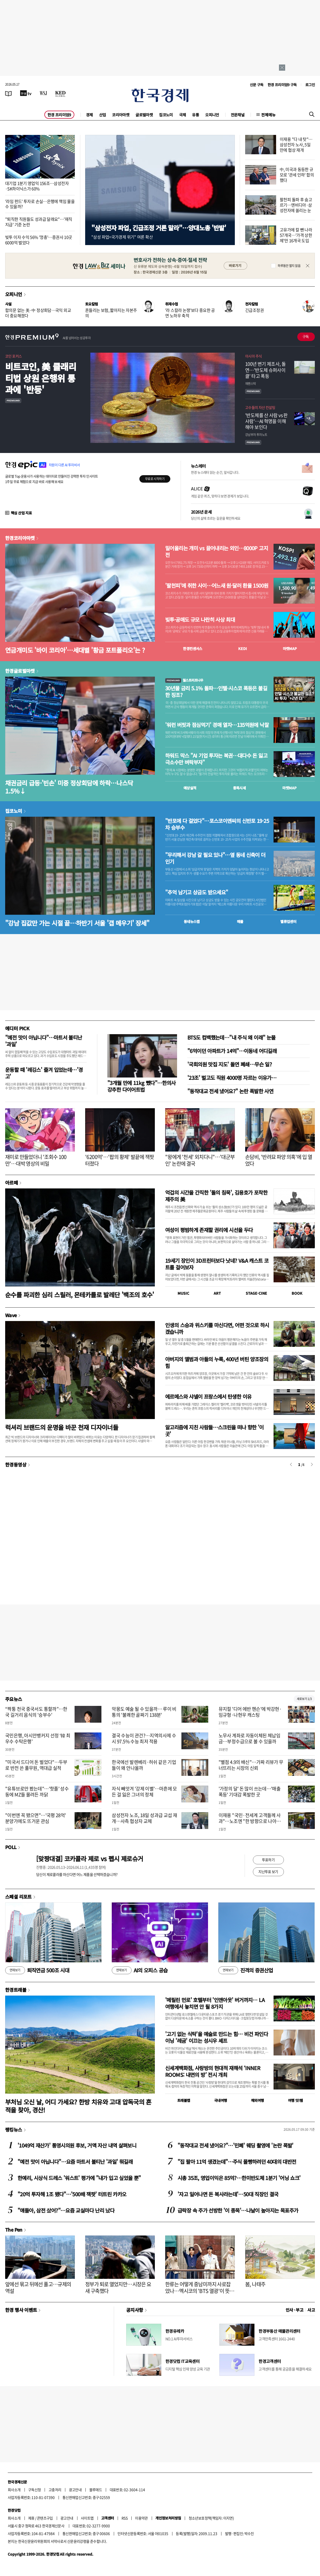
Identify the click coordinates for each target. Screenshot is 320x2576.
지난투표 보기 (268, 1871)
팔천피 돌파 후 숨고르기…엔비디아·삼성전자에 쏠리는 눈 (296, 204)
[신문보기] (8, 93)
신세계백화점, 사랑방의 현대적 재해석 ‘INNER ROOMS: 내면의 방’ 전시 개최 (212, 2071)
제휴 (31, 2518)
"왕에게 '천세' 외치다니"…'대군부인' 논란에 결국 (200, 1160)
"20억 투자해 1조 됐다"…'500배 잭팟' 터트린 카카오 (72, 2194)
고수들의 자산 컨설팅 (260, 407)
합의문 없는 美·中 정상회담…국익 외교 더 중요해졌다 (38, 313)
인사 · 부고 (294, 2310)
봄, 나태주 (255, 2284)
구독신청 (34, 2489)
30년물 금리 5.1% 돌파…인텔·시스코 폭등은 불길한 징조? (216, 691)
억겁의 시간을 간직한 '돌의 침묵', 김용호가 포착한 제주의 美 (216, 1196)
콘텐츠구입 (45, 2518)
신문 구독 (256, 84)
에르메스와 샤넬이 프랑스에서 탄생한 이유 (208, 1396)
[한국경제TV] (25, 93)
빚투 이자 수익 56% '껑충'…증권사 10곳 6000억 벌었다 (38, 240)
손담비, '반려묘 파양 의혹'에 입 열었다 (278, 1160)
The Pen (13, 2229)
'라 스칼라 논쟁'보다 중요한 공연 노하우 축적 (190, 313)
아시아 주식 (253, 356)
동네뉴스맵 (192, 921)
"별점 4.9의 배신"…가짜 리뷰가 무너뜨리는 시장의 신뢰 (251, 1765)
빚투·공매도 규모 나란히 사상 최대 (200, 619)
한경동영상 (15, 1464)
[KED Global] (60, 93)
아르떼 (11, 1182)
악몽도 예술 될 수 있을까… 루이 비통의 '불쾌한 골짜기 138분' (144, 1711)
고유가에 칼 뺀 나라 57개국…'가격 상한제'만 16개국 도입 (296, 235)
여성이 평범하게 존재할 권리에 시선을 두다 (209, 1230)
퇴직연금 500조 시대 (37, 1970)
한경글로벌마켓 (20, 670)
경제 (89, 114)
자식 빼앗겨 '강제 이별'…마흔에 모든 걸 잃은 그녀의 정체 (144, 1791)
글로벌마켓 (144, 114)
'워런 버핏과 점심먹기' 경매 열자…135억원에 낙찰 (217, 725)
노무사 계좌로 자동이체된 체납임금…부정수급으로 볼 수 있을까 (249, 1738)
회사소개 (14, 2489)
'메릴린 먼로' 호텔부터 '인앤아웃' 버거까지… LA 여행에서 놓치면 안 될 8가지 (215, 2003)
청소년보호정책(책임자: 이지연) (211, 2518)
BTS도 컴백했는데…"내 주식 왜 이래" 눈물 (231, 1037)
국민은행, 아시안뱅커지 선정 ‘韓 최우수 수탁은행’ (37, 1738)
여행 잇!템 (295, 2100)
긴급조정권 (254, 310)
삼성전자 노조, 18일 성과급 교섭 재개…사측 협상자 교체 (144, 1818)
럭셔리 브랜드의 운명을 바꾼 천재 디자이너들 (61, 1427)
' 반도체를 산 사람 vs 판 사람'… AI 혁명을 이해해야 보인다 (266, 421)
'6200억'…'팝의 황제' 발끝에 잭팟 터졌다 (119, 1160)
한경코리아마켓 (20, 537)
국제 (182, 114)
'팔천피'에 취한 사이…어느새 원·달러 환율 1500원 (216, 585)
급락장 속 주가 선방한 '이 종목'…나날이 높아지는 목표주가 (238, 2210)
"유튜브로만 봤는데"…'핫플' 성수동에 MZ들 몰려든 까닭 (37, 1791)
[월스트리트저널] (43, 93)
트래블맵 (183, 2100)
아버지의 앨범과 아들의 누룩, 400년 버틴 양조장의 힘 (216, 1362)
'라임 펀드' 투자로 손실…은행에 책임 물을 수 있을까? (40, 204)
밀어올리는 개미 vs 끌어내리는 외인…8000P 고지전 (216, 551)
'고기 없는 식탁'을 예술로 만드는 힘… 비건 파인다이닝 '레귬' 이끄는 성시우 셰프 (216, 2037)
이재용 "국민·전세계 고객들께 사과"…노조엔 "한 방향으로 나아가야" (250, 1821)
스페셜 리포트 (18, 1896)
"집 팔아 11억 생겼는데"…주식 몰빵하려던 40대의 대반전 (237, 2161)
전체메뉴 (268, 114)
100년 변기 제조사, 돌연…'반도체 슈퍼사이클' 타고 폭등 (265, 369)
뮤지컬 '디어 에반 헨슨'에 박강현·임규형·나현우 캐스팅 (250, 1711)
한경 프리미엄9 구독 (282, 84)
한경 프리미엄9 (59, 114)
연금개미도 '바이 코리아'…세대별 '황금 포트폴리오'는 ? (75, 650)
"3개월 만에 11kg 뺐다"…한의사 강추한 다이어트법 (141, 1086)
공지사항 (134, 2309)
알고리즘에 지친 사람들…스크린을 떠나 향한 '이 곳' (214, 1430)
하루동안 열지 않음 (289, 265)
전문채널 (238, 114)
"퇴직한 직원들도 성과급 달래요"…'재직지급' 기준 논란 (38, 222)
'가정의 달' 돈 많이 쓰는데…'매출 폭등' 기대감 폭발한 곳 (250, 1791)
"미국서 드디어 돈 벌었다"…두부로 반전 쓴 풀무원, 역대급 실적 (36, 1765)
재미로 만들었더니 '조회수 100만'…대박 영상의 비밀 (36, 1160)
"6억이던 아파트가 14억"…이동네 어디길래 (232, 1051)
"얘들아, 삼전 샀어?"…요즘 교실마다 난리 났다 (66, 2210)
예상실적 (189, 787)
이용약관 (141, 2518)
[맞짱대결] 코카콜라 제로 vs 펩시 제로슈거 (89, 1858)
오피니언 (212, 114)
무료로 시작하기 (154, 478)
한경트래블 (15, 1989)
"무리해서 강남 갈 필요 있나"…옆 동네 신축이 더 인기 (215, 858)
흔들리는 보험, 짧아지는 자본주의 (111, 313)
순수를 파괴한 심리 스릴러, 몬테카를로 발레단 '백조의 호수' (79, 1295)
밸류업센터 (288, 921)
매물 (240, 921)
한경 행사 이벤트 (21, 2309)
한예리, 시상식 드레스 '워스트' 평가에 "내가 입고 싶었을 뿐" (79, 2178)
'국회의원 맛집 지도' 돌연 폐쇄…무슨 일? (229, 1064)
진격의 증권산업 (245, 1970)
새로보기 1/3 (304, 1699)
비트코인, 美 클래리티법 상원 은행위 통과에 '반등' (40, 377)
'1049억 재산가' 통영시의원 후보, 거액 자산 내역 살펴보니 (77, 2145)
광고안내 (75, 2489)
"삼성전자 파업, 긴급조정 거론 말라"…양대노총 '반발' (158, 227)
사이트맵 (87, 2518)
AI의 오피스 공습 (139, 1970)
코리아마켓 (120, 114)
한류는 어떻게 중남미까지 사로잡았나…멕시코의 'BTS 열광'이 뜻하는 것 (199, 2290)
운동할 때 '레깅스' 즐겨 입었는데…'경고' (44, 1073)
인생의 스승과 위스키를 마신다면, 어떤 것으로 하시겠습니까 (217, 1328)
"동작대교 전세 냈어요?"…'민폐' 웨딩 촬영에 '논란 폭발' (235, 2145)
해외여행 (257, 2100)
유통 (195, 114)
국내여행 (220, 2100)
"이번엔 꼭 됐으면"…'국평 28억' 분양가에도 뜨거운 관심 (35, 1818)
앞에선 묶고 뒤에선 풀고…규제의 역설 (38, 2287)
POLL (11, 1847)
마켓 (290, 648)
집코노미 (166, 114)
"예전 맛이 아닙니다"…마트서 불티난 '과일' (43, 1041)
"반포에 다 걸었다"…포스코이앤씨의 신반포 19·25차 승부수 (217, 824)
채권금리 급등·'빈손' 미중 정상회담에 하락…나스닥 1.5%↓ (69, 787)
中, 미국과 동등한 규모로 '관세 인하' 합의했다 (297, 174)
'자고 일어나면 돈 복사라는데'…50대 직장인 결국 (228, 2194)
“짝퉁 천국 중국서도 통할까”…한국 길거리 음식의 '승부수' (36, 1711)
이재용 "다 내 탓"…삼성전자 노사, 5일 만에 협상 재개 (296, 144)
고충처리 (55, 2489)
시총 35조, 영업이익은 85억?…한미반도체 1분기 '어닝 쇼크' (239, 2178)
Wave (11, 1315)
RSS (124, 2518)
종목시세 (239, 787)
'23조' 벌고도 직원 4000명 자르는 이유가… (231, 1077)
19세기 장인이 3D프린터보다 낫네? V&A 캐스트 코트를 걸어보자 (216, 1264)
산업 (102, 114)
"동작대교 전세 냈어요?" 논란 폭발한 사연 (230, 1091)
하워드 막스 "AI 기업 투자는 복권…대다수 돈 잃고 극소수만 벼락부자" (216, 759)
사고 (311, 2310)
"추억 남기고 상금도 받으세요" (196, 892)
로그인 (310, 84)
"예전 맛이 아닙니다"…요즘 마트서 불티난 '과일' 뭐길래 (75, 2161)
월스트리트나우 (184, 680)
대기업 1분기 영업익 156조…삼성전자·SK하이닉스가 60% (37, 186)
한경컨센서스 (192, 648)
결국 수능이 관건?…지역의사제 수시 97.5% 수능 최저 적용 (144, 1738)
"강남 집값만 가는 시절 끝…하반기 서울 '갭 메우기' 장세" (77, 923)
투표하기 (268, 1859)
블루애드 (95, 2489)
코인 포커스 (13, 356)
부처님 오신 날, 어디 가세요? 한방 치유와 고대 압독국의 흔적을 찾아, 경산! (78, 2106)
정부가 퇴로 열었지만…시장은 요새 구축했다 (118, 2287)
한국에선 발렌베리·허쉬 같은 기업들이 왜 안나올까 (144, 1765)
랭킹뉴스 (13, 2129)
